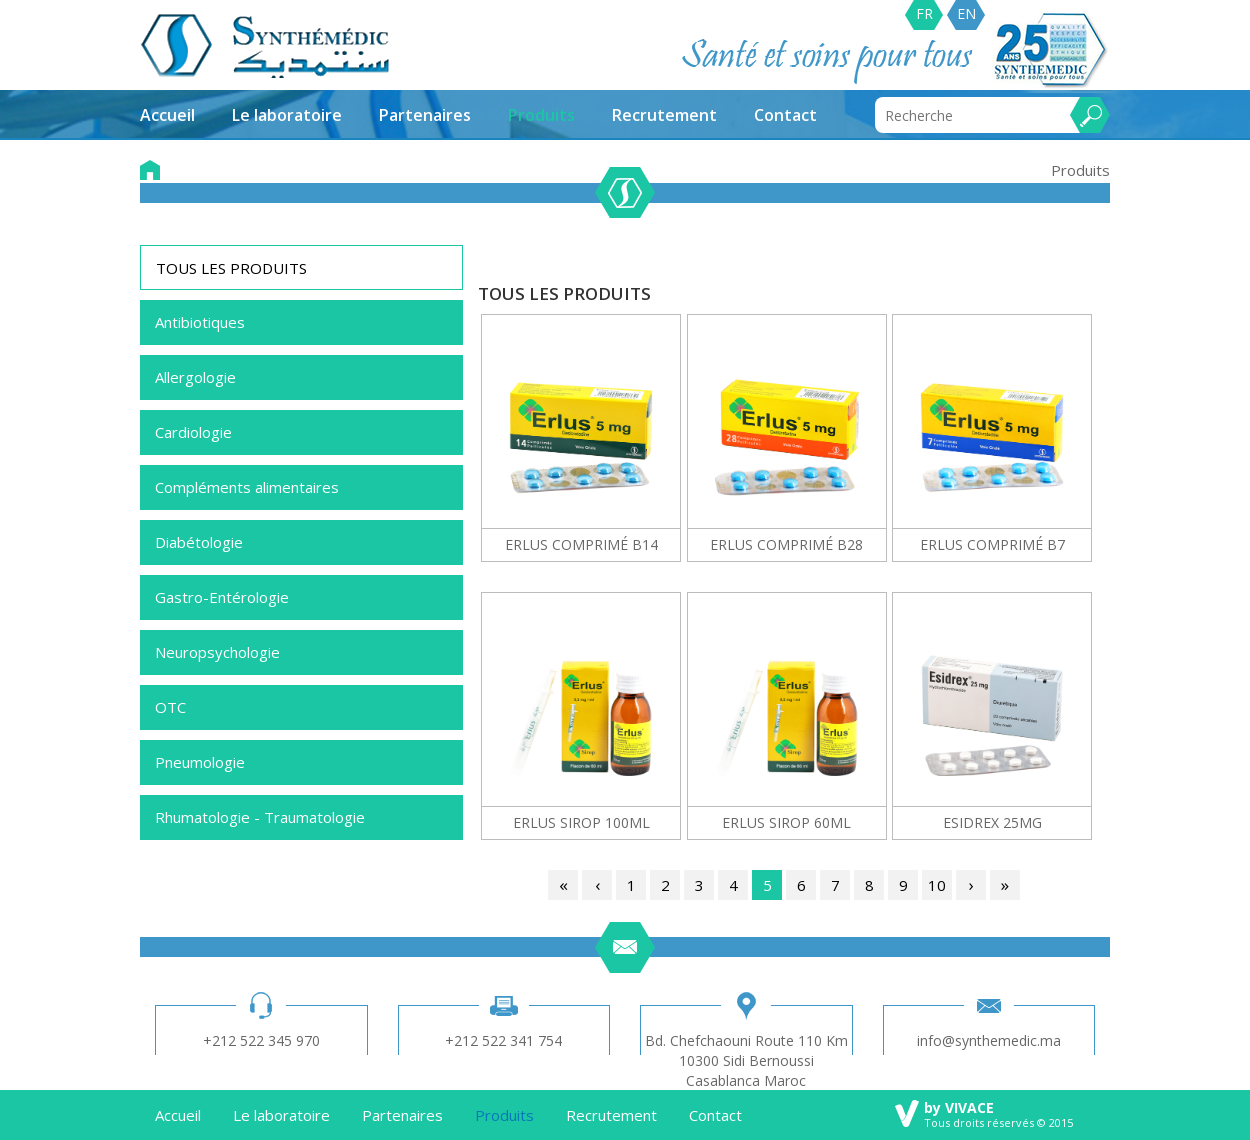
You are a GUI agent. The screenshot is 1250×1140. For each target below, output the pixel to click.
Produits (541, 115)
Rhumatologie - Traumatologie (260, 817)
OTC (170, 707)
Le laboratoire (287, 115)
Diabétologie (199, 542)
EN (966, 13)
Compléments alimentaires (247, 487)
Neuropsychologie (217, 652)
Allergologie (195, 377)
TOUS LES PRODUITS (231, 268)
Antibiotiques (200, 322)
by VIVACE (959, 1107)
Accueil (167, 115)
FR (924, 13)
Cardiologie (193, 432)
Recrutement (664, 115)
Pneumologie (200, 762)
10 (937, 885)
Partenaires (425, 115)
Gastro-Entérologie (222, 597)
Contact (785, 115)
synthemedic (265, 45)
